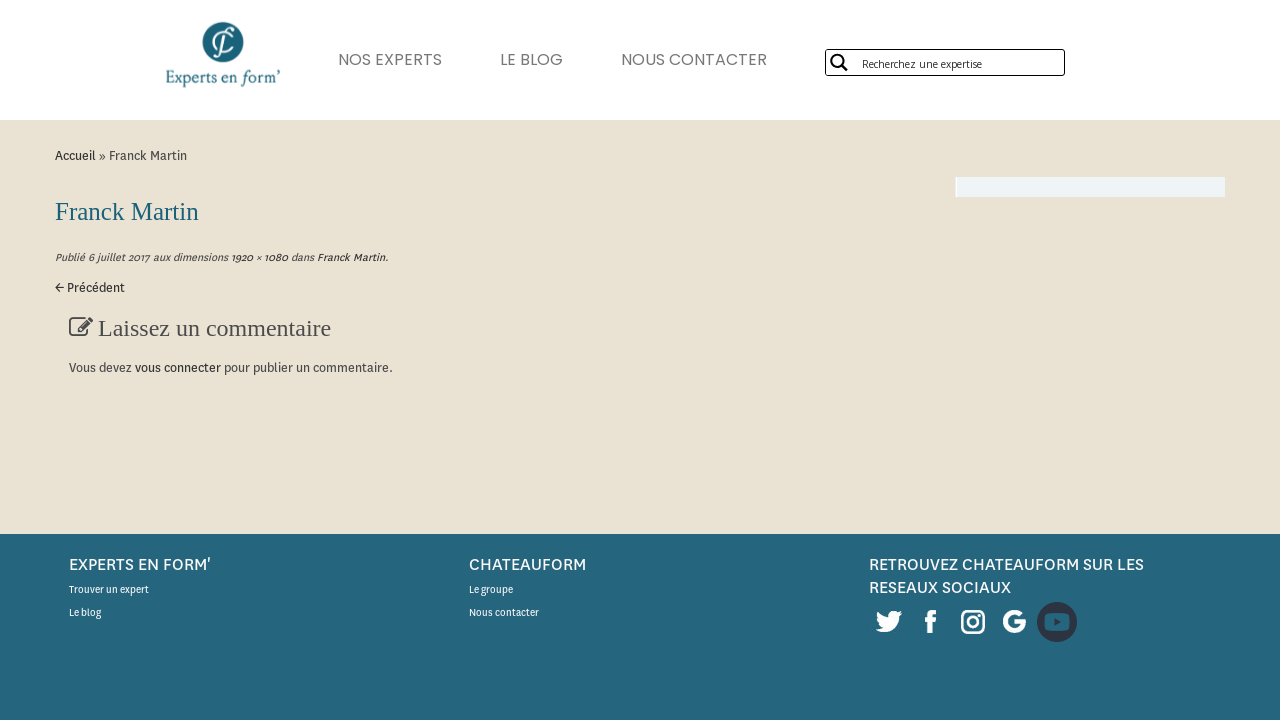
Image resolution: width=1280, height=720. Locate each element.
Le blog (85, 612)
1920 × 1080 (258, 257)
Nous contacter (504, 612)
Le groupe (491, 589)
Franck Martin (349, 257)
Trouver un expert (109, 589)
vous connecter (178, 367)
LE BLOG (551, 59)
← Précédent (90, 287)
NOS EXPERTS (400, 59)
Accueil (75, 155)
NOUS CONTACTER (724, 59)
